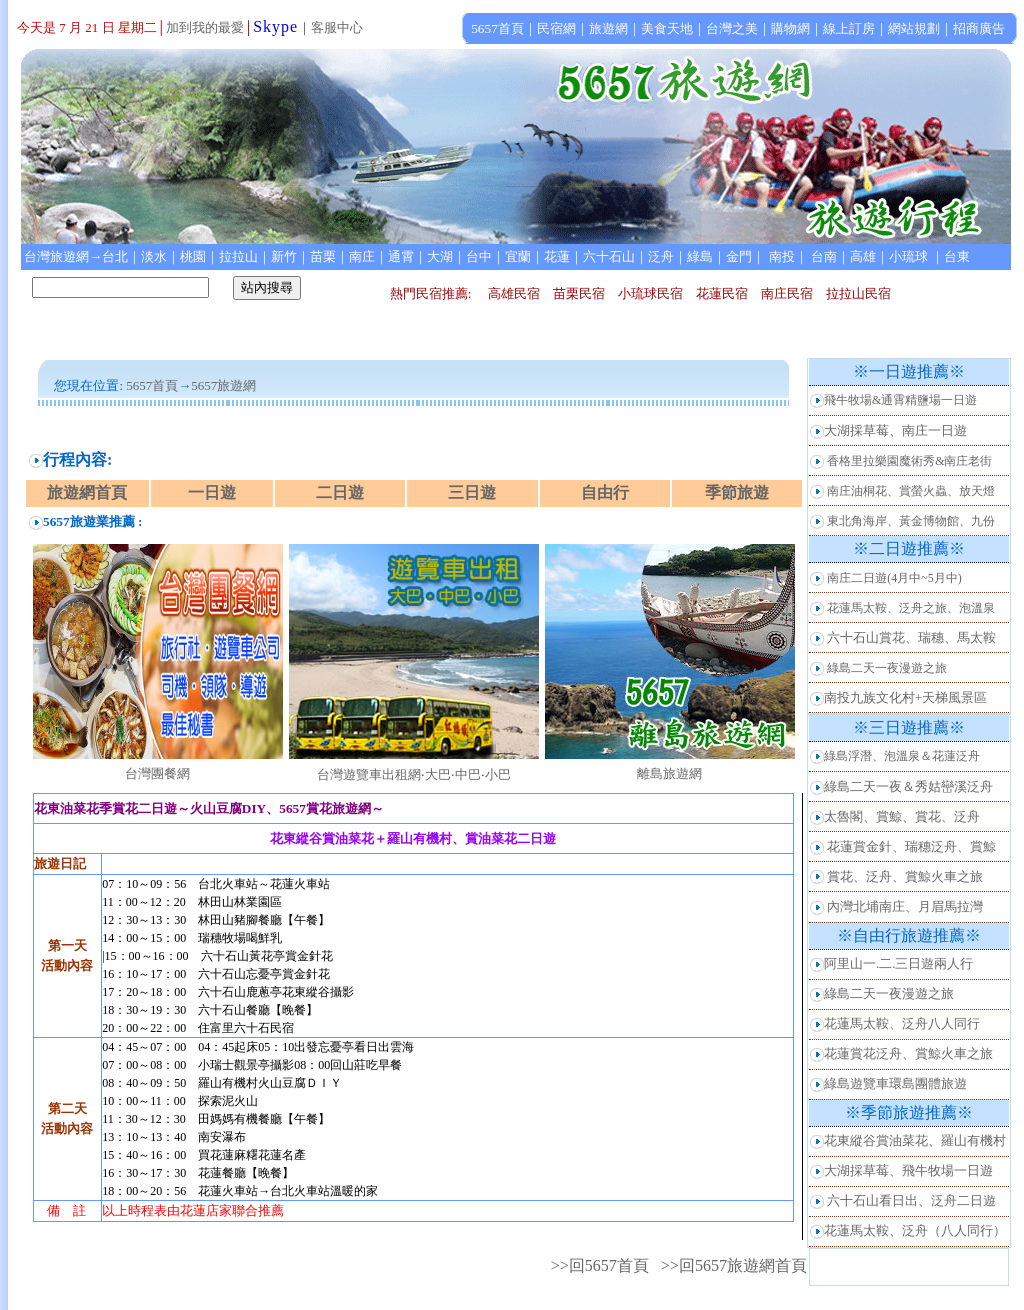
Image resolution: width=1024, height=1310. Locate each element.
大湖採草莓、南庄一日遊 (895, 430)
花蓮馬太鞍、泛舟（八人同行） (915, 1230)
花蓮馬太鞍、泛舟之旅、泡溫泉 (911, 608)
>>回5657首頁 (600, 1265)
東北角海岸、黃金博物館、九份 (911, 521)
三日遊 (472, 492)
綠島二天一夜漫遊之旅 (887, 668)
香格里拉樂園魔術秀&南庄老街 (909, 461)
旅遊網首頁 (87, 492)
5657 (204, 385)
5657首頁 (152, 385)
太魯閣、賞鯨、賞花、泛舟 (902, 816)
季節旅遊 (737, 492)
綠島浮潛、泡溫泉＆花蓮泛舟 (902, 756)
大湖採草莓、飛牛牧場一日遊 (908, 1170)
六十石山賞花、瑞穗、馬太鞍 (911, 637)
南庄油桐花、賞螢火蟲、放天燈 (911, 491)
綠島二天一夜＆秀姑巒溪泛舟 (908, 786)
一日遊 (212, 492)
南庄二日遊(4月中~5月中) (894, 578)
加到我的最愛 (205, 27)
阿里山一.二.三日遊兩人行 (899, 963)
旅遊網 (236, 385)
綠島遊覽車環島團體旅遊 (895, 1083)
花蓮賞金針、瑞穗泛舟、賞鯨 (911, 846)
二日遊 (340, 492)
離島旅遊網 (669, 773)
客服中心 (337, 27)
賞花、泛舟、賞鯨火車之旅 (905, 876)
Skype (275, 26)
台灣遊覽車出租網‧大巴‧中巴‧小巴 (414, 774)
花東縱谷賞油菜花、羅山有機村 (915, 1140)
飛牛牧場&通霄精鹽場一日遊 (900, 400)
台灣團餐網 (157, 773)
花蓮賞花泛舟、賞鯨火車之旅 (908, 1053)
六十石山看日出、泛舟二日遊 (911, 1200)
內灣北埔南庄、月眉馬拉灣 (905, 906)
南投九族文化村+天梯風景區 (905, 697)
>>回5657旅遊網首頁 (734, 1265)
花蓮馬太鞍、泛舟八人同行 (902, 1023)
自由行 (605, 492)
